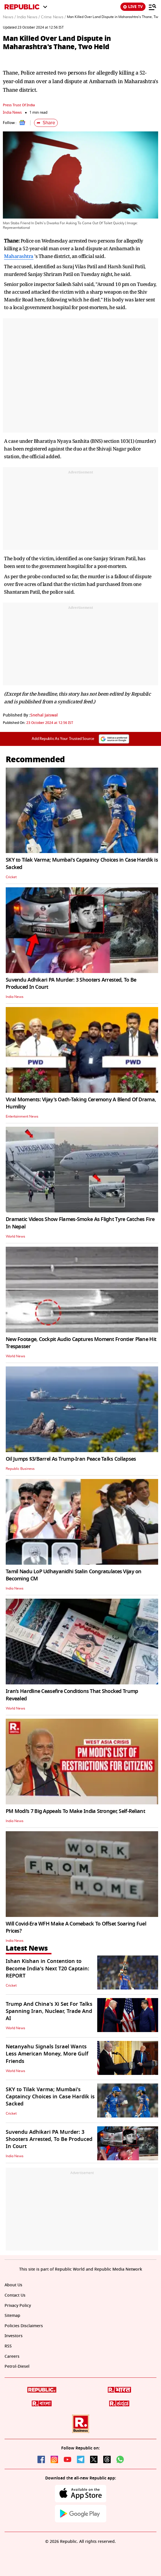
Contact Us (15, 2295)
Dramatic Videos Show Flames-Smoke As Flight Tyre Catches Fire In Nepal (80, 1223)
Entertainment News (22, 1116)
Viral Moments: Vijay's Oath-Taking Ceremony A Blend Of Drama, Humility (81, 1103)
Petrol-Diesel (17, 2366)
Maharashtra (18, 256)
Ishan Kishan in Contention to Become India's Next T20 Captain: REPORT (47, 1968)
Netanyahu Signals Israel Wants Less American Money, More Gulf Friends (47, 2054)
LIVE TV (133, 7)
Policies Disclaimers (24, 2326)
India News (12, 112)
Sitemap (12, 2316)
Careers (12, 2356)
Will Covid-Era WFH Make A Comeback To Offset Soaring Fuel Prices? (76, 1927)
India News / (28, 17)
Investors (14, 2336)
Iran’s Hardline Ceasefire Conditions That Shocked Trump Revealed (72, 1695)
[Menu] (152, 7)
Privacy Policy (18, 2306)
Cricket (11, 877)
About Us (13, 2285)
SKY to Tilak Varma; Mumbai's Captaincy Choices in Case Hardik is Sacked (82, 863)
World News (15, 1236)
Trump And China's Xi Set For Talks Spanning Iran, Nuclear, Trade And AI (49, 2011)
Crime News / (53, 17)
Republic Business (20, 1468)
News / (9, 17)
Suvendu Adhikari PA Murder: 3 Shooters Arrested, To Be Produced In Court (71, 983)
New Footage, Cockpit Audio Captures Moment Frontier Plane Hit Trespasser (81, 1343)
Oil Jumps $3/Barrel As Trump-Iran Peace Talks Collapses (71, 1459)
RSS (8, 2346)
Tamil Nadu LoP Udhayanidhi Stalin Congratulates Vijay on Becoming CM (74, 1575)
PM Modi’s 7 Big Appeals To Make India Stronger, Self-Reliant (75, 1811)
